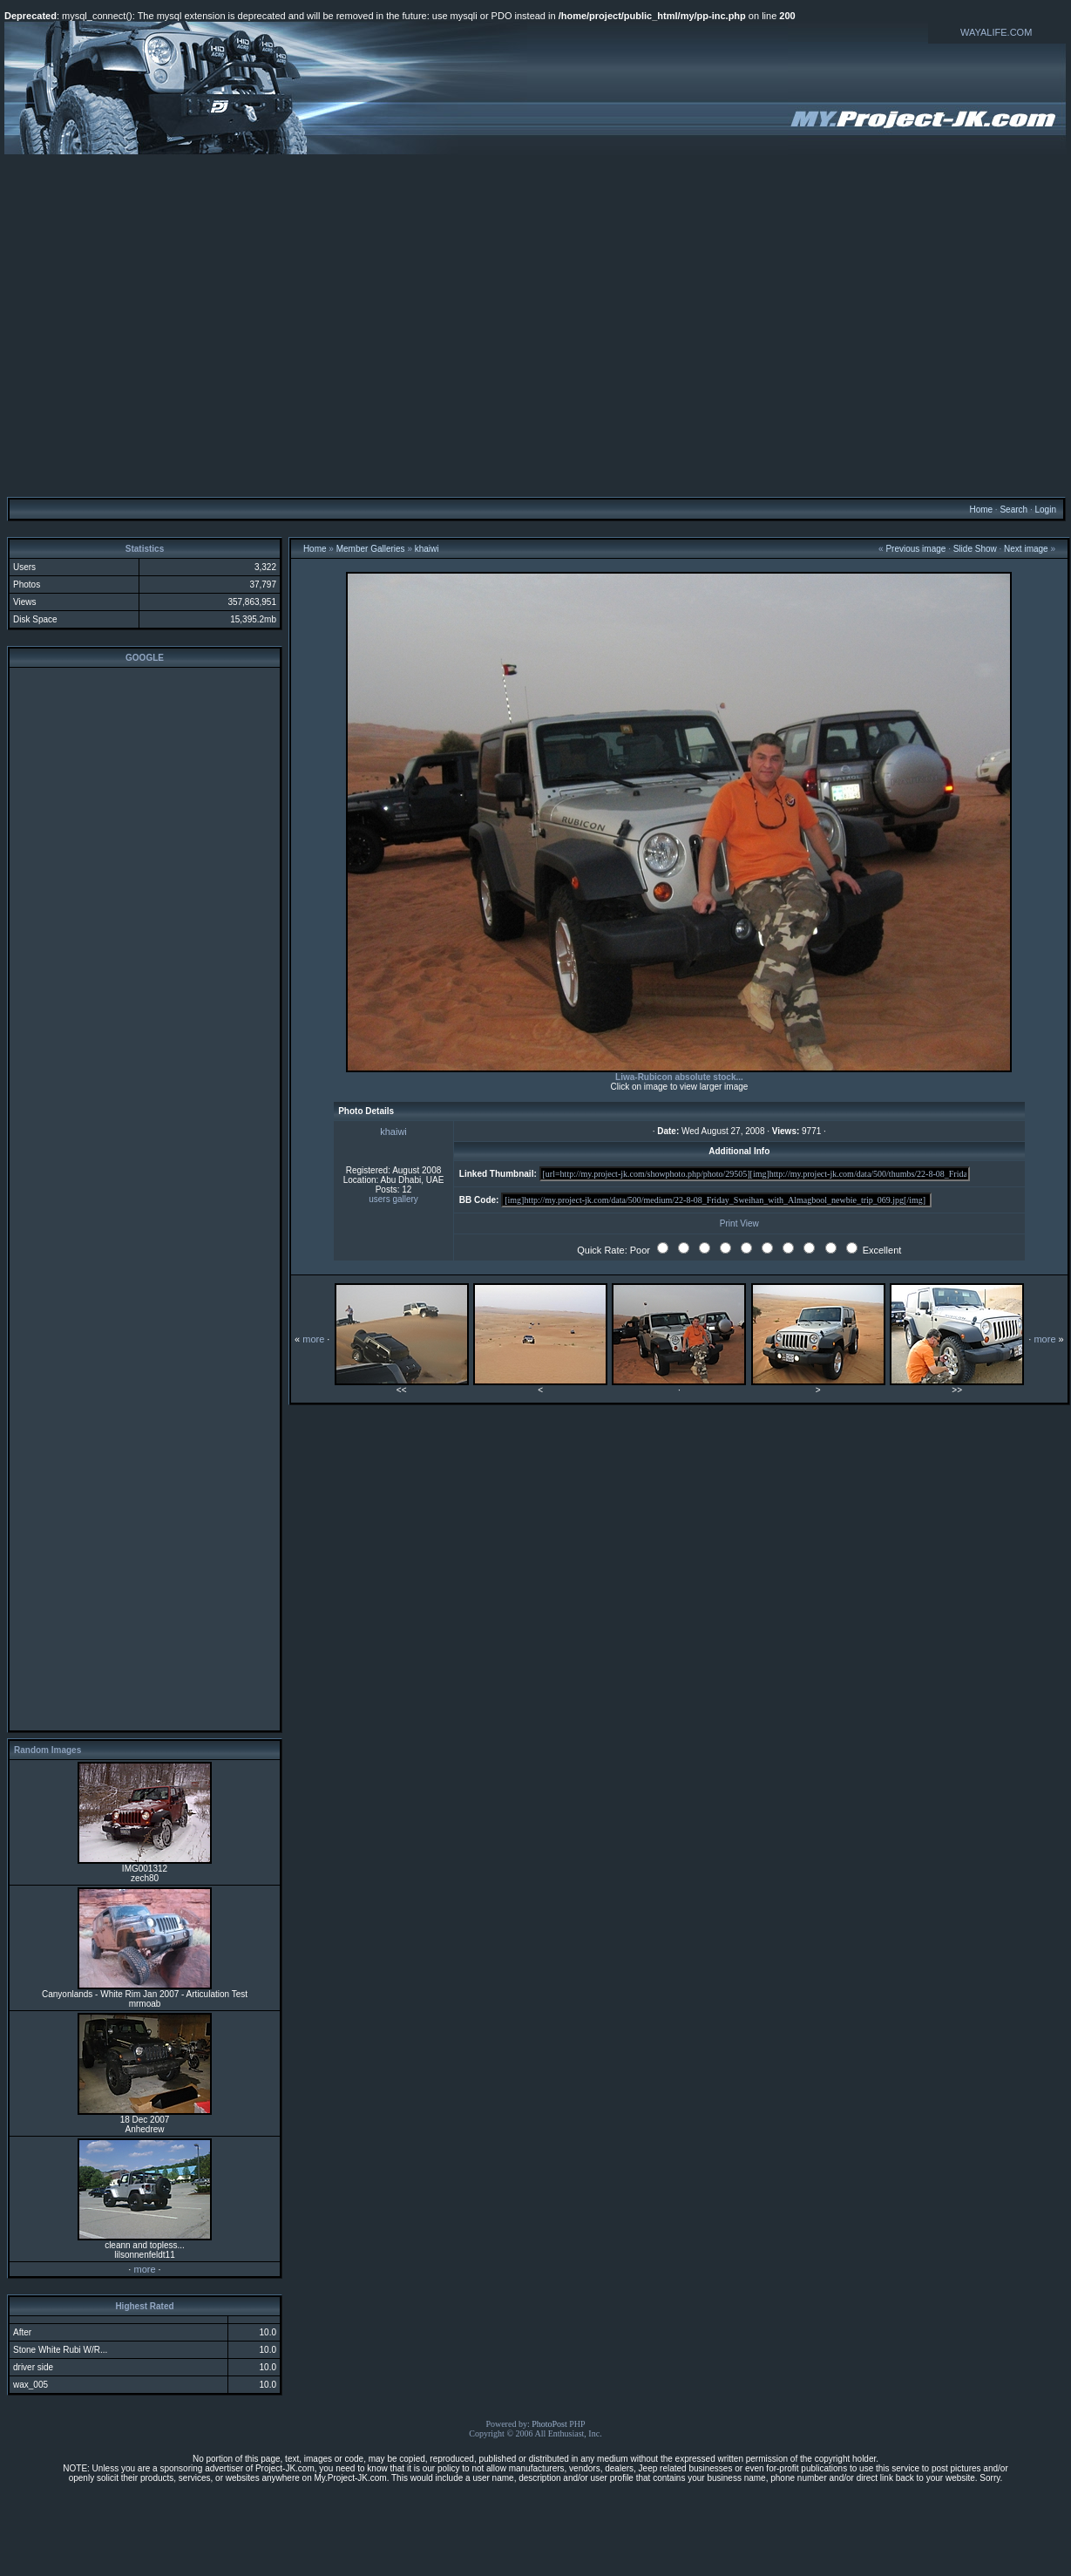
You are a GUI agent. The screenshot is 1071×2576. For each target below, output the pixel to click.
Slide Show (975, 549)
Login (1044, 509)
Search (1013, 509)
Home (981, 509)
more (144, 2269)
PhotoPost (549, 2424)
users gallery (393, 1199)
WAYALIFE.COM (996, 32)
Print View (739, 1223)
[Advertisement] (533, 324)
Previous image (915, 549)
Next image (1026, 549)
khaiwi (427, 549)
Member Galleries (370, 549)
